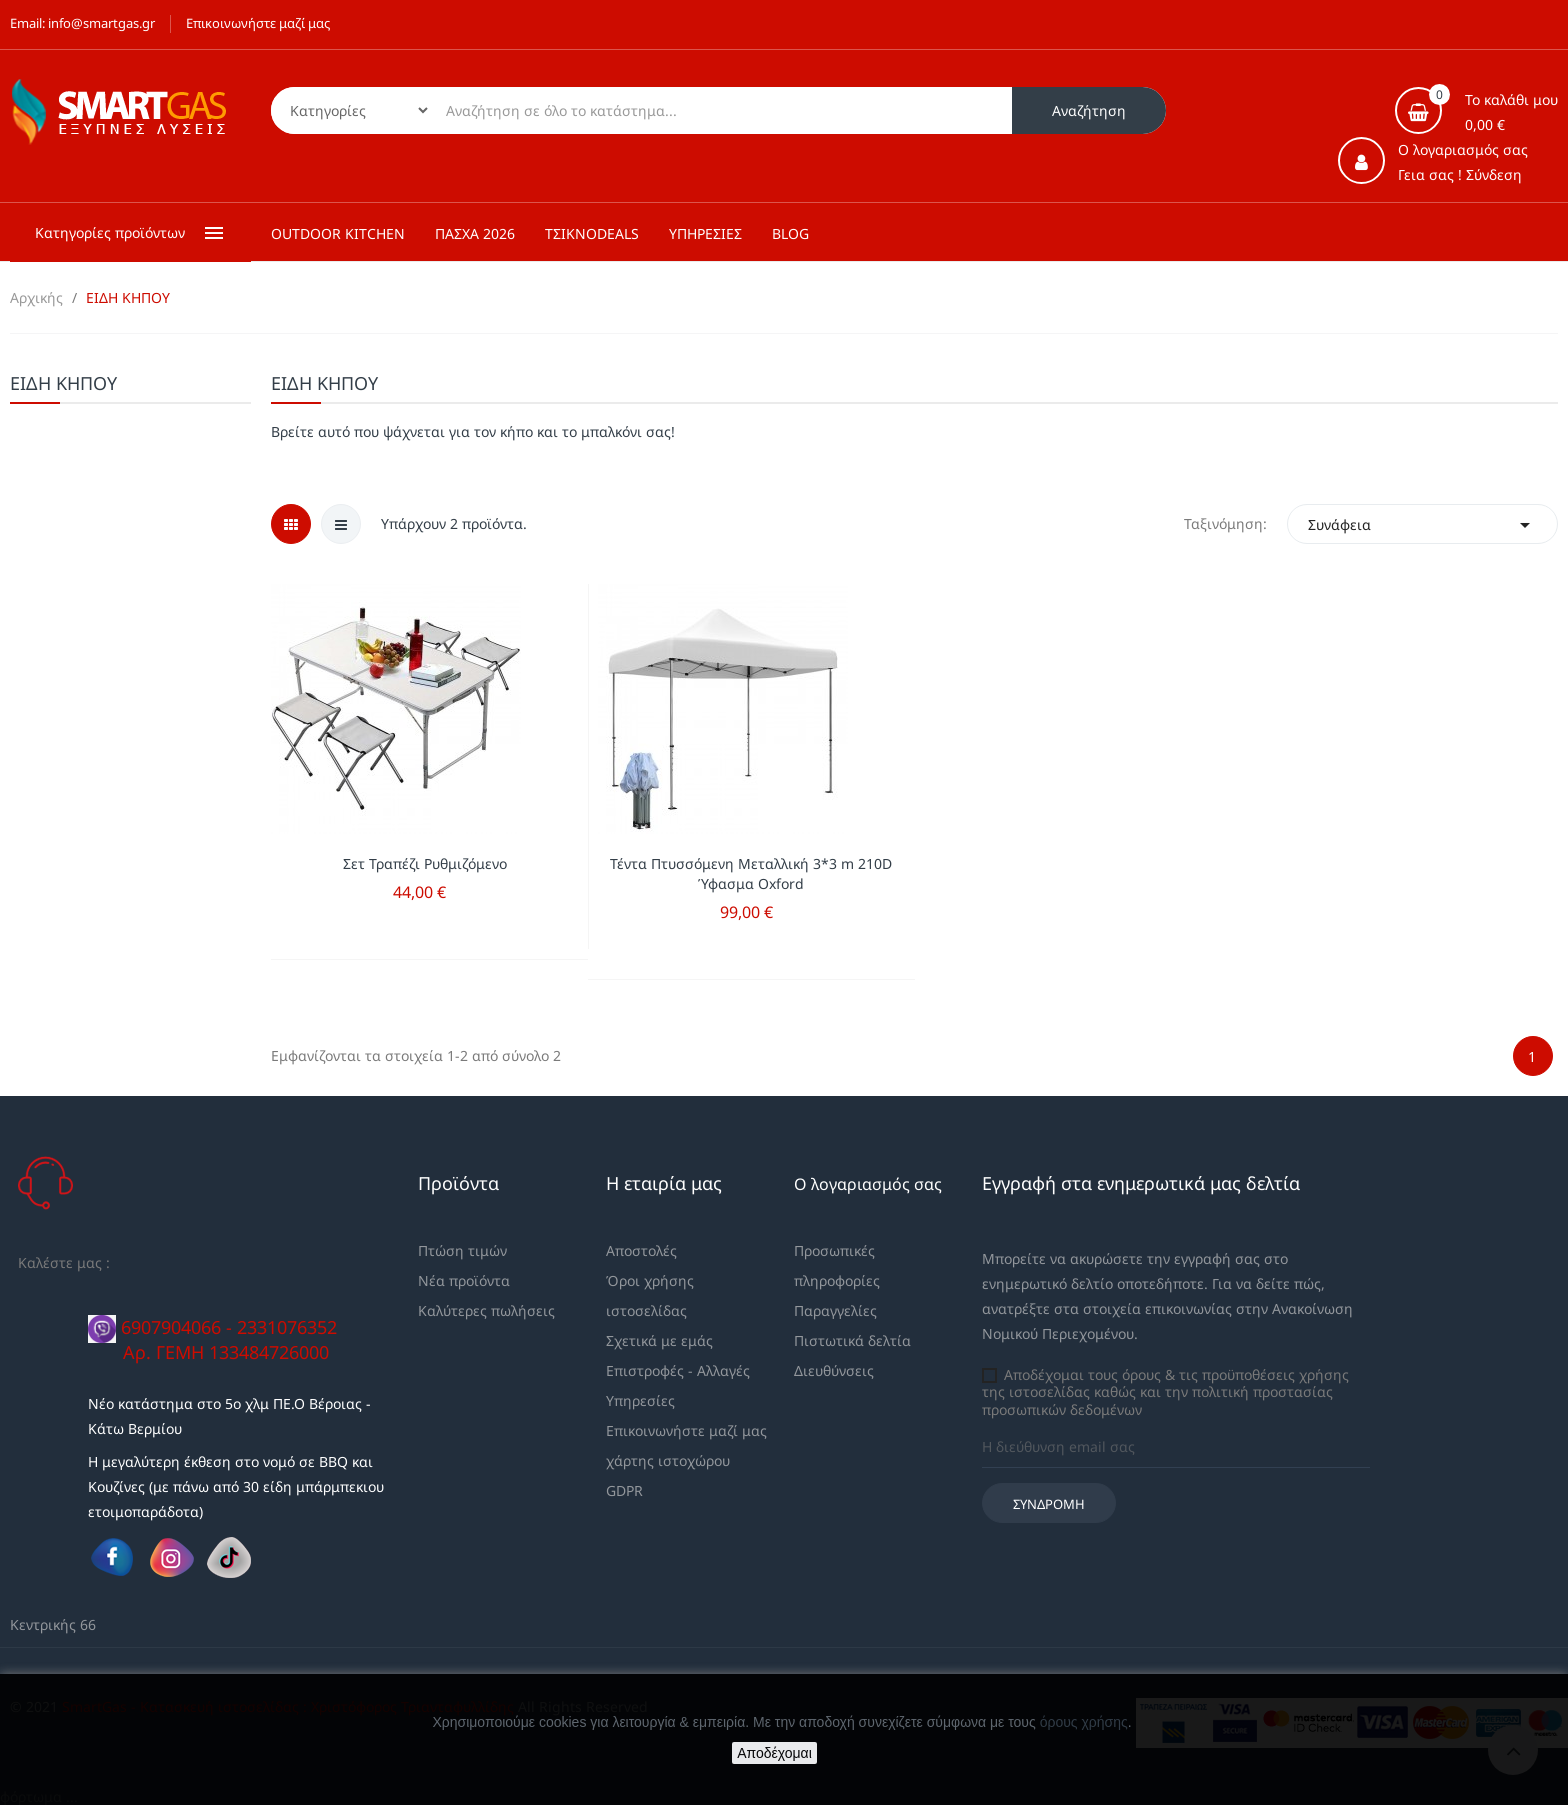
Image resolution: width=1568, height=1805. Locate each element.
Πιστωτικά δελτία (852, 1340)
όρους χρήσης (1084, 1722)
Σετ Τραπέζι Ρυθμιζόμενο (425, 863)
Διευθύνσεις (834, 1370)
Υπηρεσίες (640, 1400)
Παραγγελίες (835, 1310)
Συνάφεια (1422, 524)
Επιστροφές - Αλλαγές (678, 1370)
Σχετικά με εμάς (659, 1340)
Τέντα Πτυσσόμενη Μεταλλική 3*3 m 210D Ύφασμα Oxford (751, 873)
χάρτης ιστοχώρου (668, 1460)
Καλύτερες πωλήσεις (486, 1310)
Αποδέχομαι (774, 1753)
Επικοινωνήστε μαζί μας (258, 23)
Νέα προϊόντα (464, 1280)
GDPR (624, 1490)
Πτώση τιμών (462, 1250)
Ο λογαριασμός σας (868, 1184)
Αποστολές (641, 1250)
